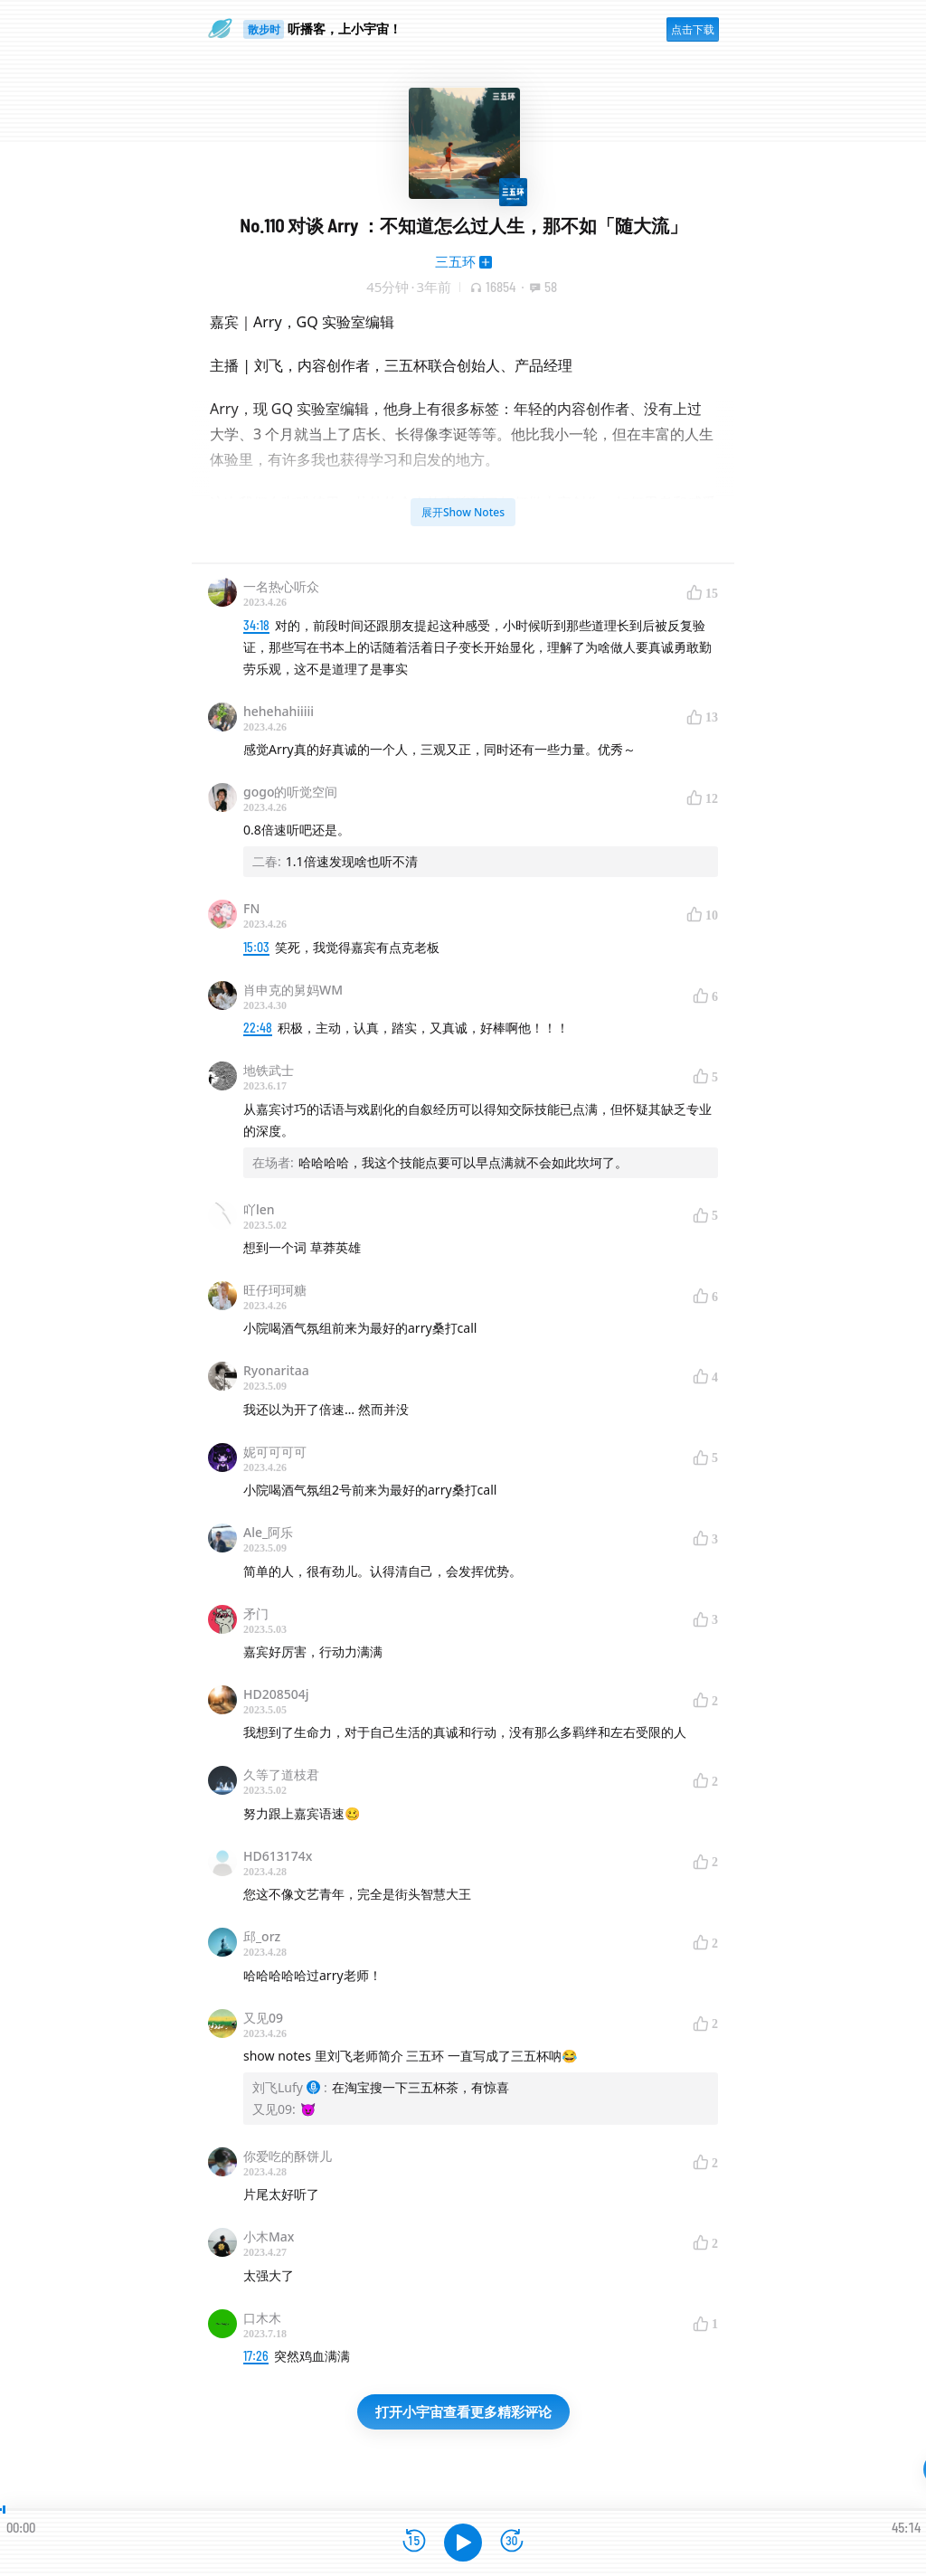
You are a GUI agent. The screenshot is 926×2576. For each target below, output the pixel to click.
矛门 (256, 1613)
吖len (259, 1209)
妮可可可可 (275, 1451)
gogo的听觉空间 (290, 791)
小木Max (268, 2236)
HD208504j (276, 1694)
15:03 (256, 947)
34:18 (256, 625)
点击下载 (692, 29)
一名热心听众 (281, 586)
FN (251, 908)
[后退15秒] (414, 2542)
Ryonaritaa (276, 1370)
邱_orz (261, 1936)
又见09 (263, 2017)
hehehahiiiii (278, 711)
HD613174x (277, 1855)
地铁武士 (268, 1070)
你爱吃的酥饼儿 (287, 2156)
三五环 (455, 261)
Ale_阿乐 (268, 1532)
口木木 (262, 2317)
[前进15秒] (512, 2542)
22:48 (257, 1027)
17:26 (256, 2356)
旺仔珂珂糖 (275, 1289)
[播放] (463, 2543)
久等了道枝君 (281, 1774)
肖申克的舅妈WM (293, 989)
